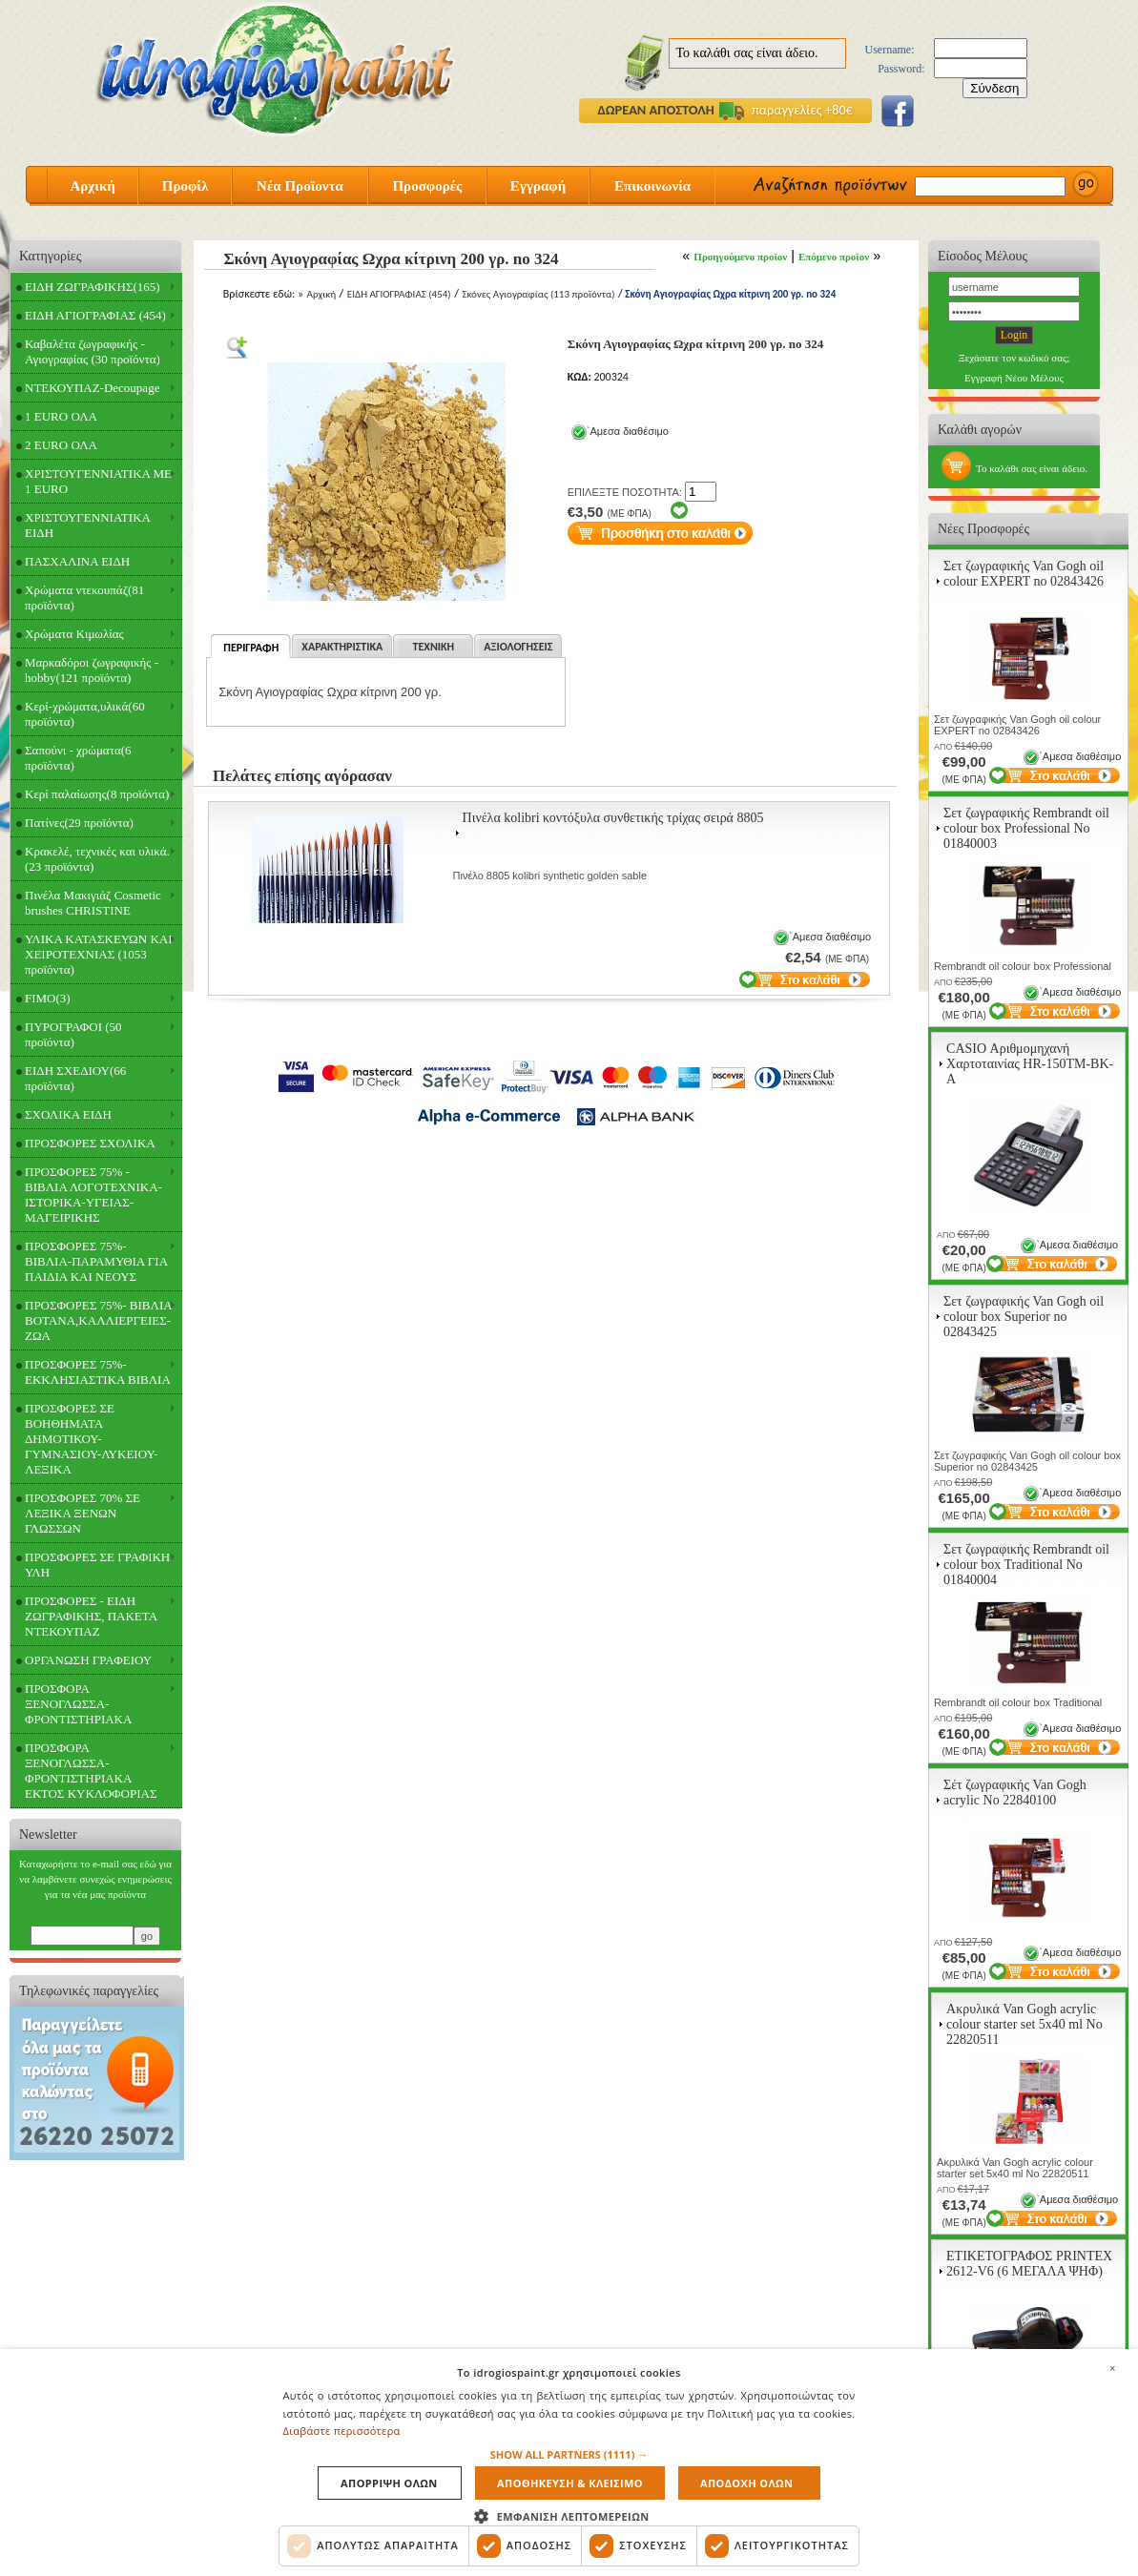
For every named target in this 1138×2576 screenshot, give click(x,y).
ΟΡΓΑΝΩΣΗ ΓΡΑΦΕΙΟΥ (88, 1660)
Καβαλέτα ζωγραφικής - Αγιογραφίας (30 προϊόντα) (92, 351)
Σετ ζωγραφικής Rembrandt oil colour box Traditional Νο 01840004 (1026, 1564)
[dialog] (569, 2462)
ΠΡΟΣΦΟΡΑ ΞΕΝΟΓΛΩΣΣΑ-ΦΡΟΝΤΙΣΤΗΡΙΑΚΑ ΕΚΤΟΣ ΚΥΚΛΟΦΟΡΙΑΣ (91, 1771)
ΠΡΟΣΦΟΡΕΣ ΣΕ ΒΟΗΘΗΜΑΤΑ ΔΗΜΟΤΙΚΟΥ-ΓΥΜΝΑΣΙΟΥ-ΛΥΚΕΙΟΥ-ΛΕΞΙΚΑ (91, 1438)
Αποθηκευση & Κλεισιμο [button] (570, 2483)
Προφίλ (185, 186)
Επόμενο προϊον (833, 256)
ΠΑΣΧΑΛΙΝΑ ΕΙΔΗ (77, 561)
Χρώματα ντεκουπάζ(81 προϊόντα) (84, 597)
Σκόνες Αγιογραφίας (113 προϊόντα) (538, 294)
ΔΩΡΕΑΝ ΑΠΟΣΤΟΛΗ (656, 109)
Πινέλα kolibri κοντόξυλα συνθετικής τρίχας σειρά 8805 (613, 818)
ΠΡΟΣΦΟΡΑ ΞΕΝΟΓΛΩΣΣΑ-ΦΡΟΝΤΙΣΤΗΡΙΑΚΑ (78, 1703)
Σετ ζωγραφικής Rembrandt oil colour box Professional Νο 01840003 (1026, 828)
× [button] (1112, 2368)
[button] (569, 2454)
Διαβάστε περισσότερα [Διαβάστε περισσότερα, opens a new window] (342, 2430)
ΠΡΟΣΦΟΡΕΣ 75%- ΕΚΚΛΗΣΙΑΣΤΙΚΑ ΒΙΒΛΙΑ (98, 1372)
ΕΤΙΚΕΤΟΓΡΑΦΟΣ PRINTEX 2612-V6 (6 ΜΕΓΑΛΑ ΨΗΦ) (1029, 2263)
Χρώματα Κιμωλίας (74, 634)
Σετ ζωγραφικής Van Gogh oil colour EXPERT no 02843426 (1023, 573)
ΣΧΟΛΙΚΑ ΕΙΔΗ (68, 1114)
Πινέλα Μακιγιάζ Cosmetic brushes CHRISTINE (93, 902)
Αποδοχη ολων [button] (746, 2483)
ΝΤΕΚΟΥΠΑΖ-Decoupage (92, 388)
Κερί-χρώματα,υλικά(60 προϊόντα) (85, 714)
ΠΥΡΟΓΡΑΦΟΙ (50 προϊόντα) (73, 1034)
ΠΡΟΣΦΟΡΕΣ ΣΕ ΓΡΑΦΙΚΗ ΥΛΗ (97, 1564)
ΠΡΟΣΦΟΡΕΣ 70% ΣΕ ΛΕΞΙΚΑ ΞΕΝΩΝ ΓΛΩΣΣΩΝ (82, 1513)
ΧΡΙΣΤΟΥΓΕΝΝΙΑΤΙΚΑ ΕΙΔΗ (88, 525)
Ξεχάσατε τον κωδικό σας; (1014, 357)
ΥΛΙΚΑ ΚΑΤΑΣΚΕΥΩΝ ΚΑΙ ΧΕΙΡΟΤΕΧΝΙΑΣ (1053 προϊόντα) (99, 954)
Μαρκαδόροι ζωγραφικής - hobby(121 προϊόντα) (91, 670)
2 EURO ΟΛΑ (61, 445)
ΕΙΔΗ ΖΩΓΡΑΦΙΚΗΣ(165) (92, 286)
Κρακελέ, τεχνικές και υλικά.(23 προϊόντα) (97, 859)
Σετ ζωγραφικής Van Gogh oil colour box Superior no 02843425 (1023, 1316)
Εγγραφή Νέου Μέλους (1014, 377)
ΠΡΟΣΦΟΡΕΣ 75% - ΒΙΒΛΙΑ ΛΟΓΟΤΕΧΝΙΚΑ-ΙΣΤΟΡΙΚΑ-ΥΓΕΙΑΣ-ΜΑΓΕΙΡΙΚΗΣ (93, 1194)
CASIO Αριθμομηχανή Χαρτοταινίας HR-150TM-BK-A (1029, 1063)
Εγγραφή (538, 186)
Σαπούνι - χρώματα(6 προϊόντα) (78, 758)
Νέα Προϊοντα (300, 186)
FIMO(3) (48, 998)
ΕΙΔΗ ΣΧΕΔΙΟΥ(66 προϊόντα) (75, 1078)
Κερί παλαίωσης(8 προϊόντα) (97, 794)
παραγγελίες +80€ (786, 109)
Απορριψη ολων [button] (389, 2483)
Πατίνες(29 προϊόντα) (79, 822)
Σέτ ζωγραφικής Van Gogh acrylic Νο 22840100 (1014, 1792)
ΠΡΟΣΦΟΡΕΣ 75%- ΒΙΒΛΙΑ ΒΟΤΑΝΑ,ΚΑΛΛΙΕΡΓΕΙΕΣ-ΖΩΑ (99, 1320)
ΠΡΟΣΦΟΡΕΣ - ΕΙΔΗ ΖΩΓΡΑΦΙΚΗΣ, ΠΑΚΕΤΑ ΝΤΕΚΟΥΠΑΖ (91, 1616)
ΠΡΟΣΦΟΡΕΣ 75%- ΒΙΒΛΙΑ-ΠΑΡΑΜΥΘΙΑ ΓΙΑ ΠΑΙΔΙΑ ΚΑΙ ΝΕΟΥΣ (96, 1261)
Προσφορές (427, 186)
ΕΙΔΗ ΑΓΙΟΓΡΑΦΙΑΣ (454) (95, 315)
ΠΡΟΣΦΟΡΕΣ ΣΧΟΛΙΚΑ (90, 1143)
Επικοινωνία (652, 186)
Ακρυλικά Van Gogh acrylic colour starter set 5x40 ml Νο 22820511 (1024, 2024)
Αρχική (92, 186)
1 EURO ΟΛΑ (61, 416)
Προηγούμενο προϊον (740, 256)
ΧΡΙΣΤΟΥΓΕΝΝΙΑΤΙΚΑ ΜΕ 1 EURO (98, 481)
